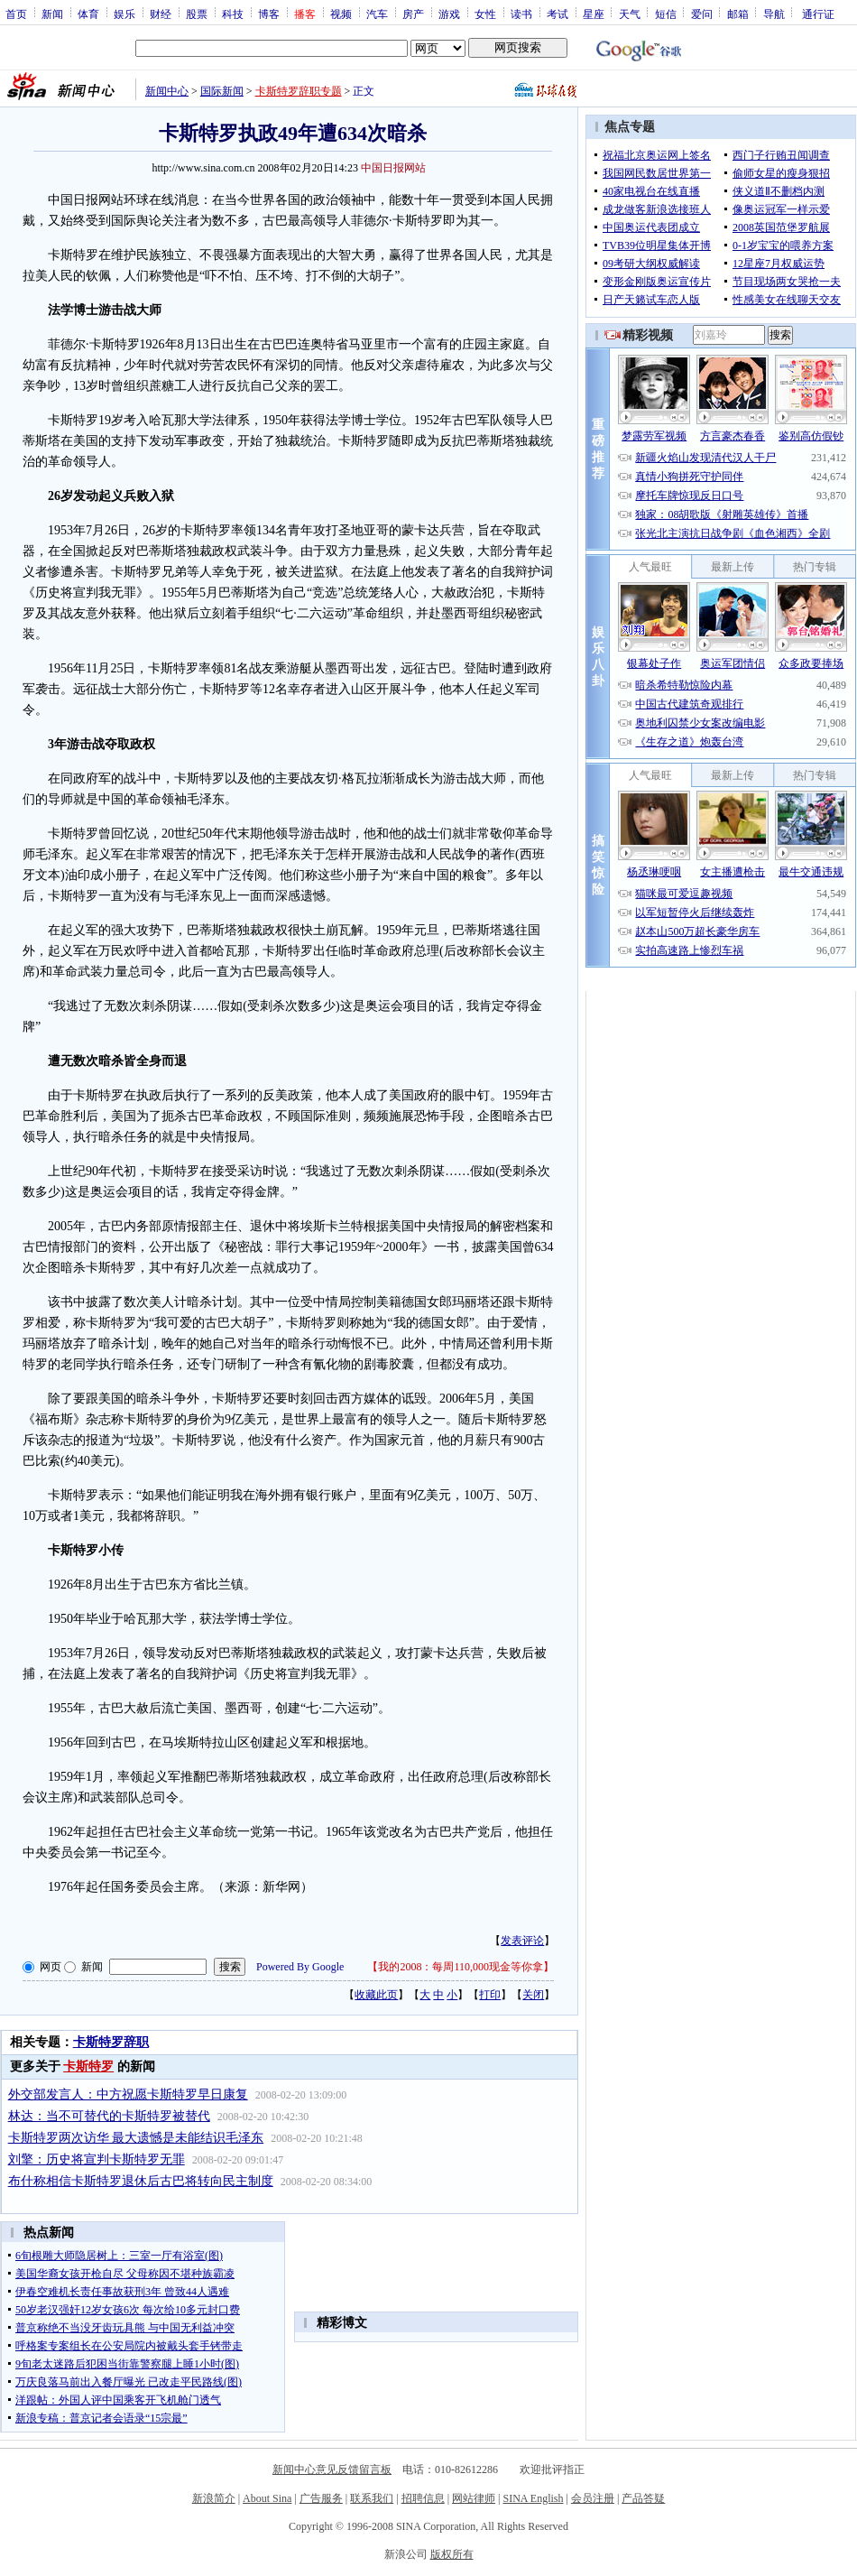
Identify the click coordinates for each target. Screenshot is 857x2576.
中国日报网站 (393, 168)
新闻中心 (167, 91)
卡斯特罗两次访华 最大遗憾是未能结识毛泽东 (136, 2138)
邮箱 (738, 13)
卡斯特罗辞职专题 (298, 91)
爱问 (702, 13)
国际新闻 (222, 91)
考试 (557, 13)
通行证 (818, 13)
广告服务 (321, 2498)
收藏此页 (376, 1994)
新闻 (52, 13)
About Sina (267, 2498)
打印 (490, 1994)
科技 (233, 13)
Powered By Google (300, 1966)
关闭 (533, 1994)
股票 (196, 13)
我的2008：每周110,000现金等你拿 (460, 1966)
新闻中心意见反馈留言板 (332, 2469)
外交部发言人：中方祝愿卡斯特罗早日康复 (128, 2094)
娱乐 (124, 13)
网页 (50, 1966)
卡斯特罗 (88, 2066)
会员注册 (592, 2498)
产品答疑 (643, 2498)
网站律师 (473, 2498)
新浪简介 (213, 2498)
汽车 (377, 13)
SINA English (532, 2498)
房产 (413, 13)
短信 (666, 13)
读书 (521, 13)
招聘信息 (423, 2498)
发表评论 (522, 1940)
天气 (629, 13)
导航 (774, 13)
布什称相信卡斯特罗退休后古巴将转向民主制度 (140, 2181)
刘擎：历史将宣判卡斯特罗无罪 (96, 2159)
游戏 (449, 13)
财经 (160, 13)
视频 (341, 13)
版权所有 (452, 2554)
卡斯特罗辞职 (111, 2042)
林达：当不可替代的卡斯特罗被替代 (109, 2116)
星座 (593, 13)
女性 (485, 13)
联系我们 (371, 2498)
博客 (269, 13)
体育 (88, 13)
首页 (16, 13)
